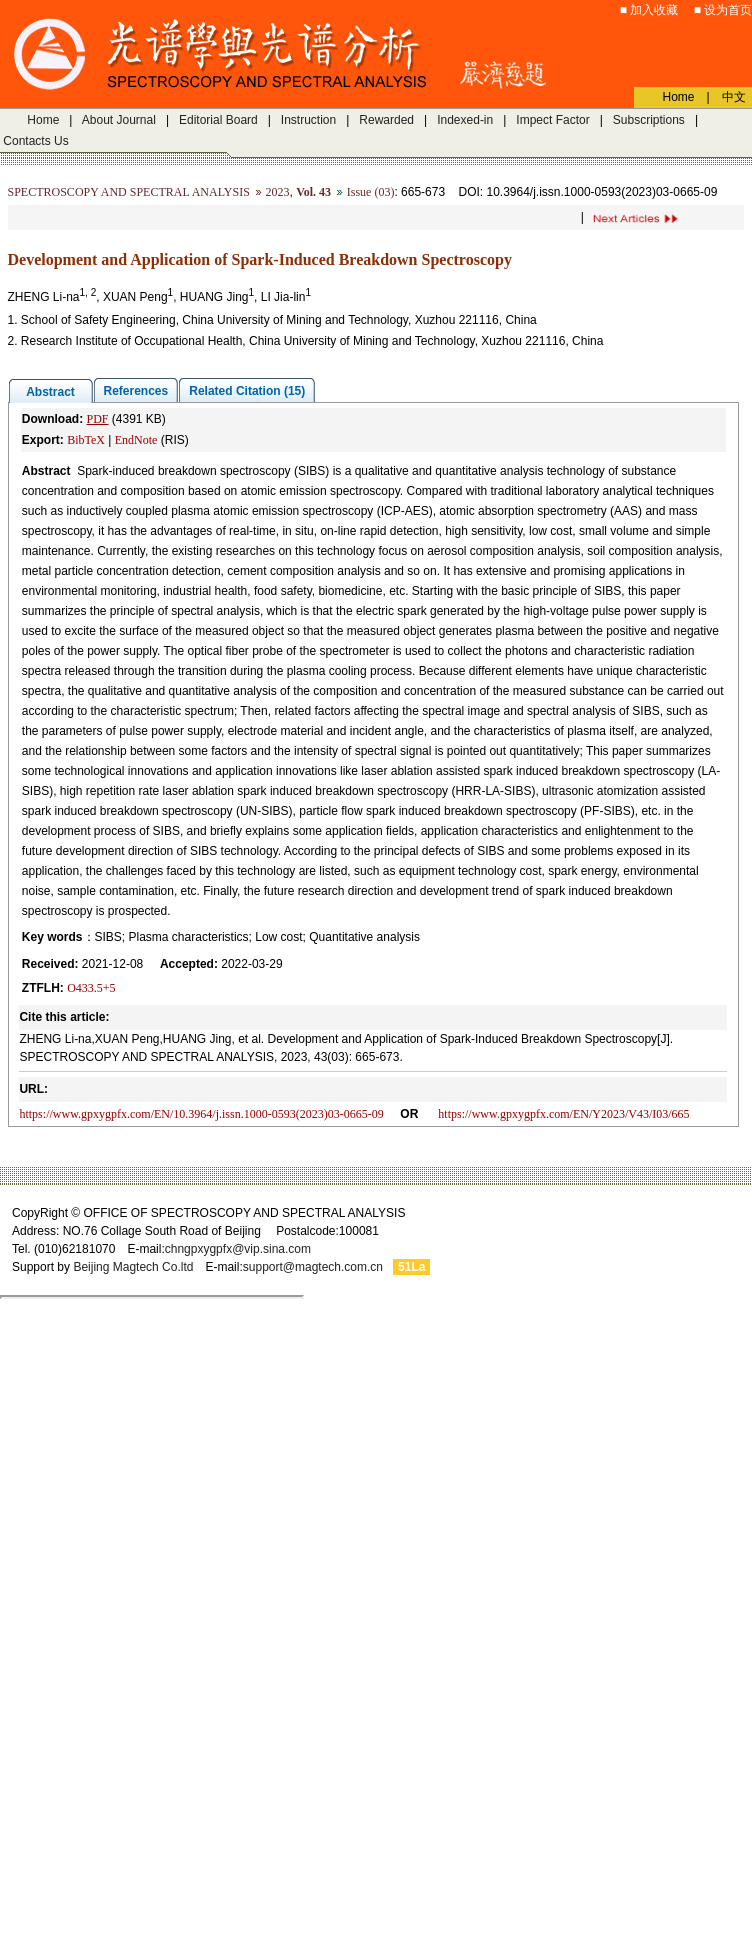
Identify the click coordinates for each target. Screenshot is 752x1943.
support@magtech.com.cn (313, 1267)
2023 (278, 192)
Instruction (308, 120)
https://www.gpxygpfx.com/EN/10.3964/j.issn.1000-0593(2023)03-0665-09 (201, 1114)
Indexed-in (465, 120)
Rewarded (386, 120)
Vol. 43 (313, 192)
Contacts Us (35, 141)
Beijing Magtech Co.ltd (133, 1267)
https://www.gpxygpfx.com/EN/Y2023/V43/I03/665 (563, 1114)
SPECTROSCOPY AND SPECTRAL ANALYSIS (129, 192)
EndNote (136, 440)
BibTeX (86, 440)
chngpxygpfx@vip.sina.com (238, 1249)
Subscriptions (649, 120)
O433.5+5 (91, 988)
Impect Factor (552, 120)
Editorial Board (218, 120)
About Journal (119, 120)
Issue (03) (371, 192)
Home (43, 120)
